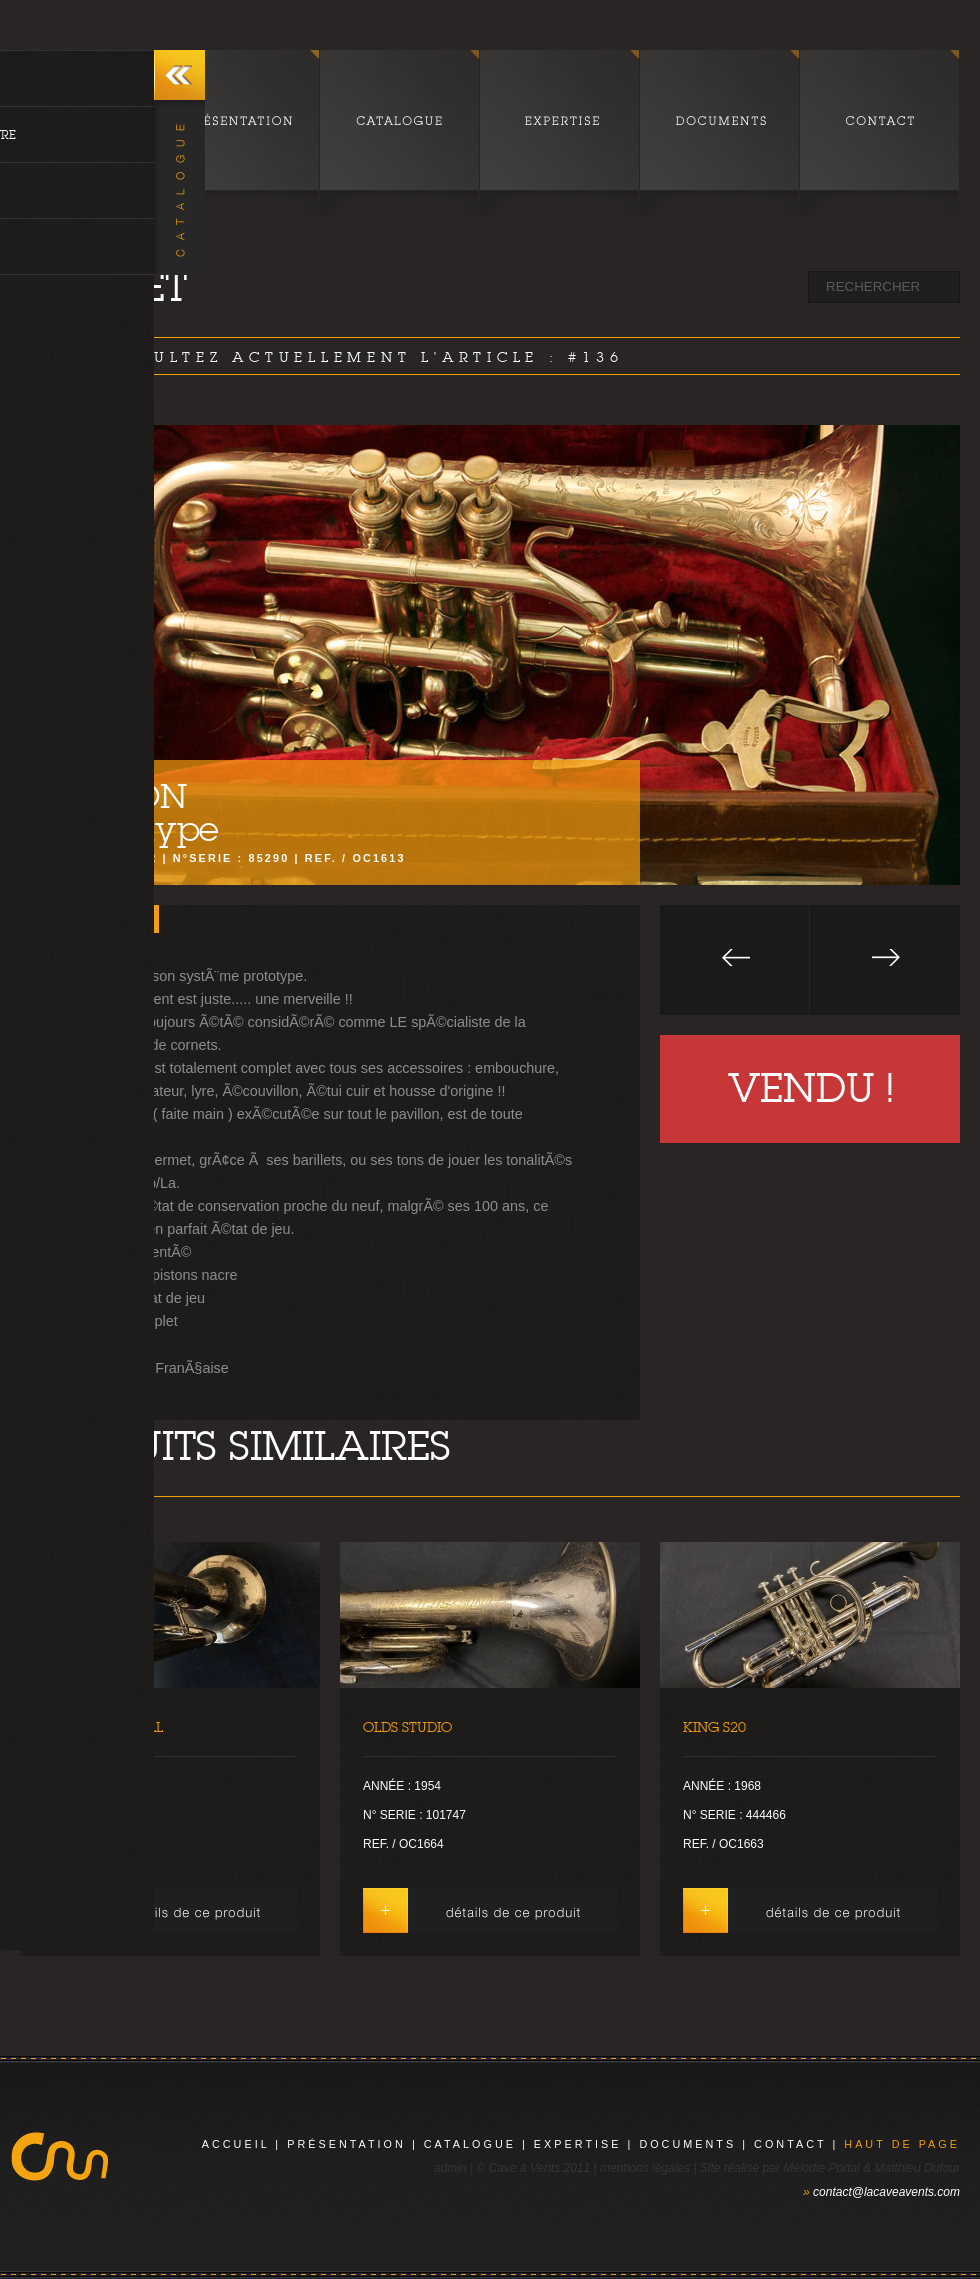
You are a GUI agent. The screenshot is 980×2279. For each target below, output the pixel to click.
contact (790, 2144)
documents (687, 2144)
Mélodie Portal (821, 2168)
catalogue (470, 2144)
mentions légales (645, 2168)
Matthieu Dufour (917, 2168)
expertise (578, 2144)
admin (450, 2168)
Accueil (236, 2144)
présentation (346, 2144)
